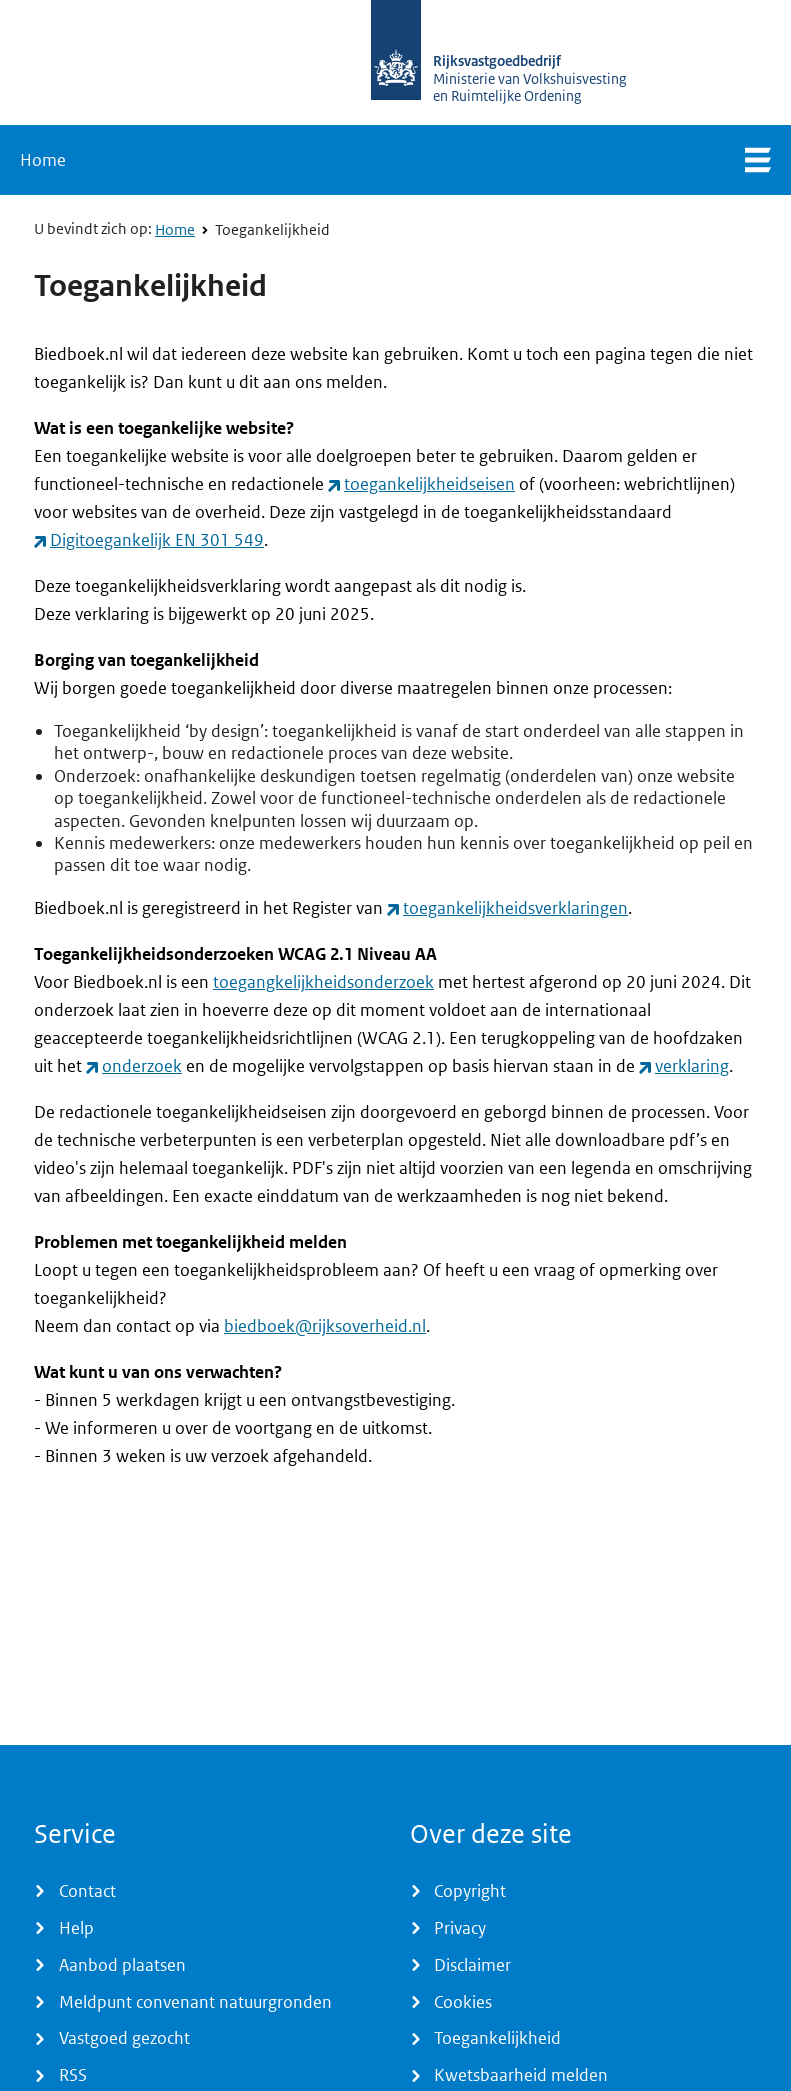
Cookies (463, 2002)
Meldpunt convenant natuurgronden (195, 2002)
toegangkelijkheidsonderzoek (323, 982)
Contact (87, 1891)
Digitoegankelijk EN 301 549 (157, 540)
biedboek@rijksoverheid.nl (325, 1326)
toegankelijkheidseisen (429, 484)
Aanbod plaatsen (122, 1965)
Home (43, 160)
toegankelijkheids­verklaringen (515, 908)
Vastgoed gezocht (124, 2038)
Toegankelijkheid (272, 230)
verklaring (692, 1066)
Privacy (460, 1928)
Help (76, 1928)
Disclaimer (472, 1965)
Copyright (470, 1891)
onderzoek (142, 1066)
